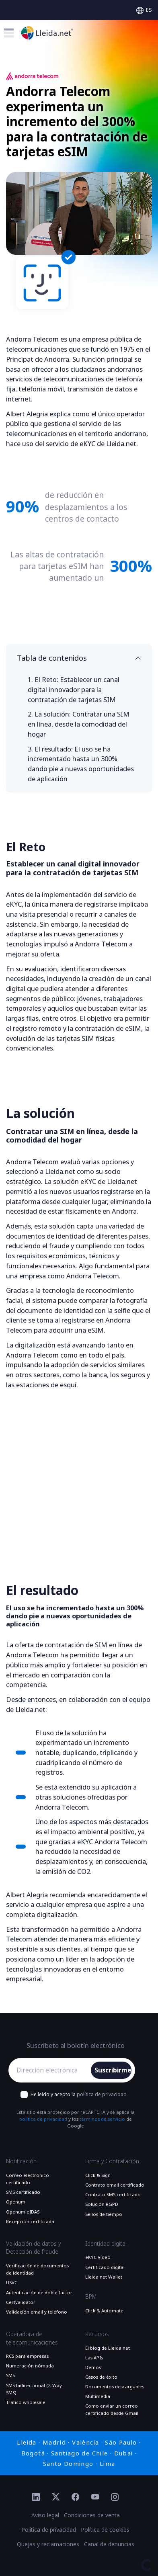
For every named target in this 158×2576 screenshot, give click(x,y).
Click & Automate (104, 2311)
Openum (15, 2202)
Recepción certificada (30, 2221)
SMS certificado (23, 2192)
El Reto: (73, 689)
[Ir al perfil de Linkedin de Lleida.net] (36, 2497)
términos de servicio (102, 2119)
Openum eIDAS (22, 2212)
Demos (93, 2367)
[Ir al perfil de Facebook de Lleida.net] (75, 2497)
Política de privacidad (48, 2530)
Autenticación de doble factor (39, 2292)
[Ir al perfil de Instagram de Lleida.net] (115, 2497)
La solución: (78, 724)
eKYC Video (98, 2257)
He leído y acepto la (79, 2094)
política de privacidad (102, 2094)
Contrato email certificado (114, 2185)
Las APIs (94, 2358)
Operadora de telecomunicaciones (32, 2338)
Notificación (21, 2161)
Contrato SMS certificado (113, 2194)
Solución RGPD (101, 2204)
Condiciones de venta (92, 2515)
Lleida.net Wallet (103, 2277)
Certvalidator (20, 2302)
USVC (11, 2282)
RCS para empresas (27, 2356)
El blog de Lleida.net (107, 2348)
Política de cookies (105, 2530)
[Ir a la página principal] (47, 33)
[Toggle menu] (8, 32)
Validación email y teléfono (36, 2312)
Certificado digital (105, 2267)
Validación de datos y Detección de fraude (33, 2248)
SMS (10, 2375)
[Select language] (144, 10)
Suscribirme (112, 2070)
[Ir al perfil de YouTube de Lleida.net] (95, 2497)
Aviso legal (45, 2515)
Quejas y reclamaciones (48, 2544)
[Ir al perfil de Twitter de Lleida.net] (56, 2497)
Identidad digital (106, 2244)
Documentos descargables (114, 2387)
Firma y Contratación (112, 2161)
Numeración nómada (30, 2366)
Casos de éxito (101, 2377)
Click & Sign (98, 2175)
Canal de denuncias (109, 2544)
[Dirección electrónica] (51, 2070)
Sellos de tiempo (103, 2214)
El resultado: (81, 764)
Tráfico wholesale (25, 2402)
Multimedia (97, 2396)
